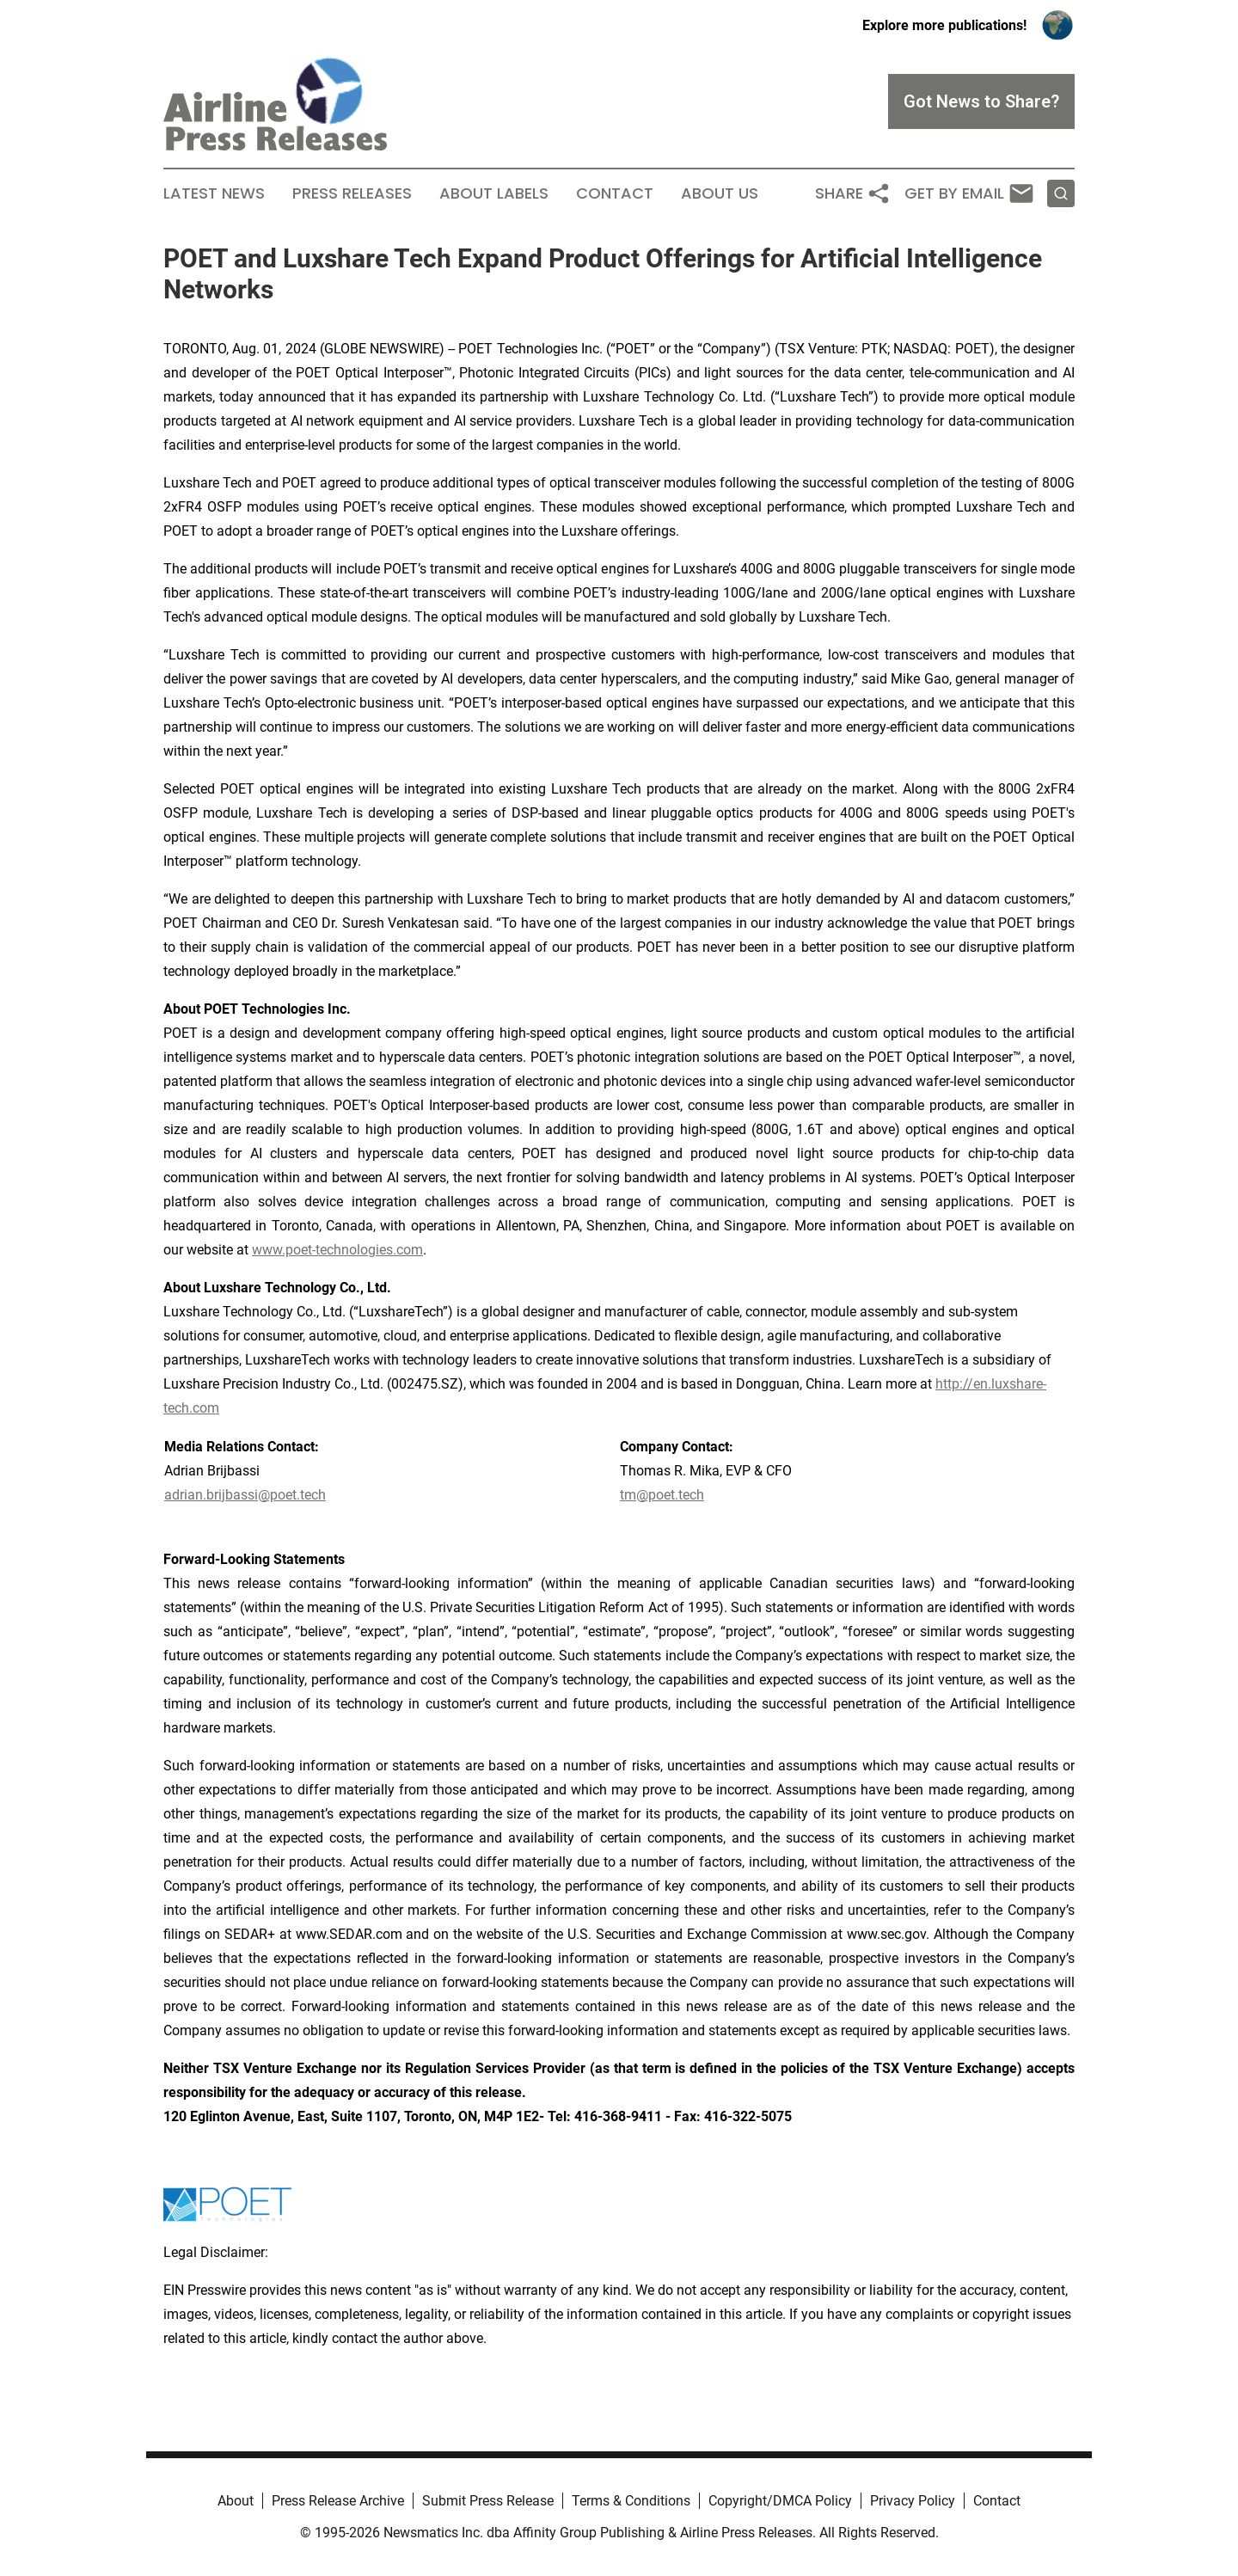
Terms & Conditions (631, 2501)
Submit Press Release (488, 2501)
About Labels (494, 193)
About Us (719, 193)
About (236, 2501)
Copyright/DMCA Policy (780, 2501)
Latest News (214, 193)
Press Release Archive (338, 2501)
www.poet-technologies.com (337, 1250)
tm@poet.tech (662, 1495)
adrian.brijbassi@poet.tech (245, 1495)
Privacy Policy (912, 2501)
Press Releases (352, 193)
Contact (614, 193)
